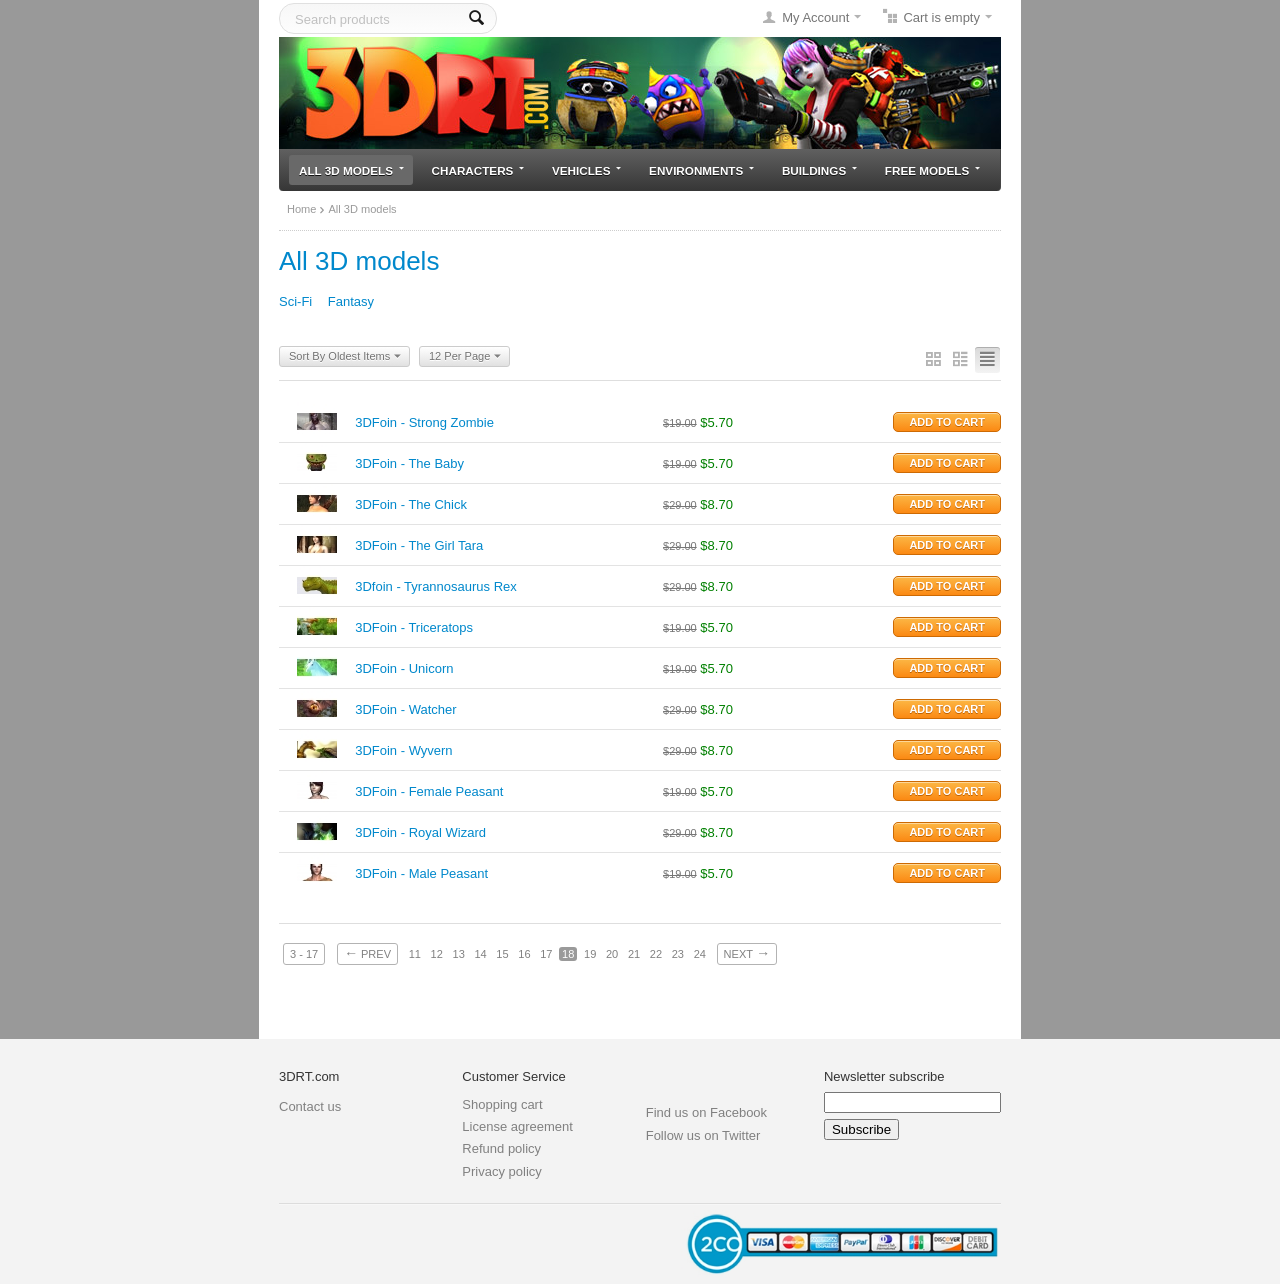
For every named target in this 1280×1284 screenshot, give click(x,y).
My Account (815, 17)
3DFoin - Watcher (405, 709)
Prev (367, 953)
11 (415, 954)
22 (656, 954)
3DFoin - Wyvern (403, 750)
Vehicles (586, 170)
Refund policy (501, 1148)
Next (747, 953)
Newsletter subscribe (884, 1076)
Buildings (819, 170)
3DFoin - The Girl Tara (419, 545)
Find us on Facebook (706, 1112)
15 (502, 954)
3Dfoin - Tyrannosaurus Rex (436, 586)
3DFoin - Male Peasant (421, 873)
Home (301, 209)
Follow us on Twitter (703, 1135)
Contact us (310, 1106)
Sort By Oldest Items (345, 357)
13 (459, 954)
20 (612, 954)
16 (524, 954)
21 (634, 954)
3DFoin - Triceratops (414, 627)
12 (437, 954)
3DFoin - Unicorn (404, 668)
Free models (932, 170)
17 (546, 954)
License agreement (517, 1126)
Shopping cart (502, 1104)
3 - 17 (304, 954)
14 (480, 954)
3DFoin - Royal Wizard (420, 832)
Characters (478, 170)
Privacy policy (501, 1171)
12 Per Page (465, 357)
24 (700, 954)
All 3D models (351, 170)
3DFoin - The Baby (409, 463)
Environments (701, 170)
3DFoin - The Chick (411, 504)
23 (678, 954)
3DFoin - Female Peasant (429, 791)
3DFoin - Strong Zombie (424, 422)
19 (590, 954)
